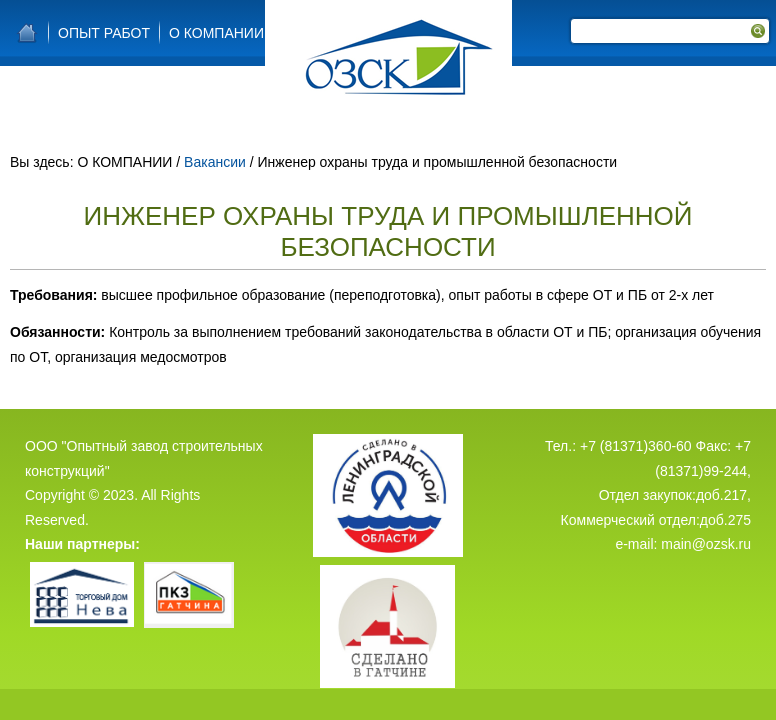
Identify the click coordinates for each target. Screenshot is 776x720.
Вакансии (215, 162)
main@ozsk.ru (706, 527)
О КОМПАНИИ (216, 33)
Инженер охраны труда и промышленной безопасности (388, 231)
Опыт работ (104, 33)
